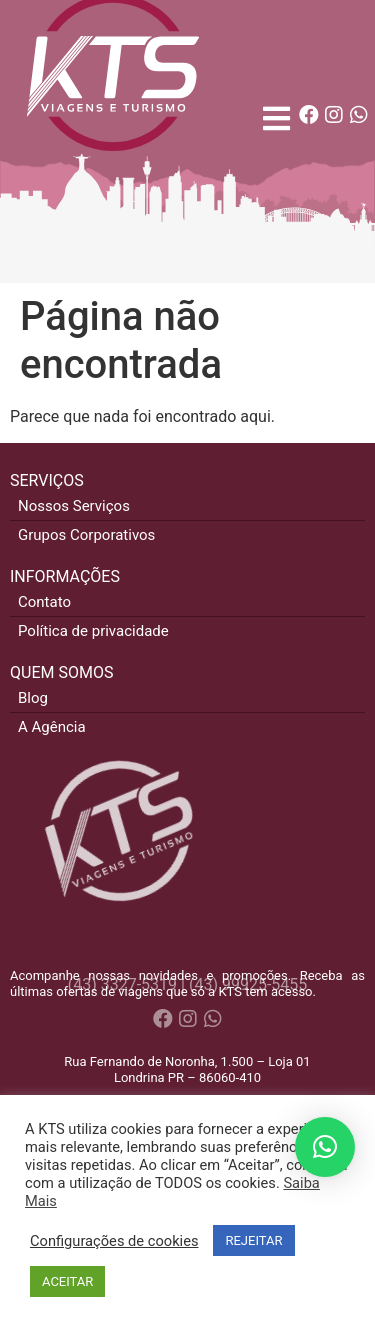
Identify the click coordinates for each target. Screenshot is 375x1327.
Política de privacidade (93, 631)
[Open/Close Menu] (276, 118)
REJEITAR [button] (253, 1240)
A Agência (52, 727)
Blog (33, 698)
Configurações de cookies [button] (114, 1241)
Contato (44, 602)
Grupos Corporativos (86, 535)
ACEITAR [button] (67, 1281)
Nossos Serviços (74, 506)
